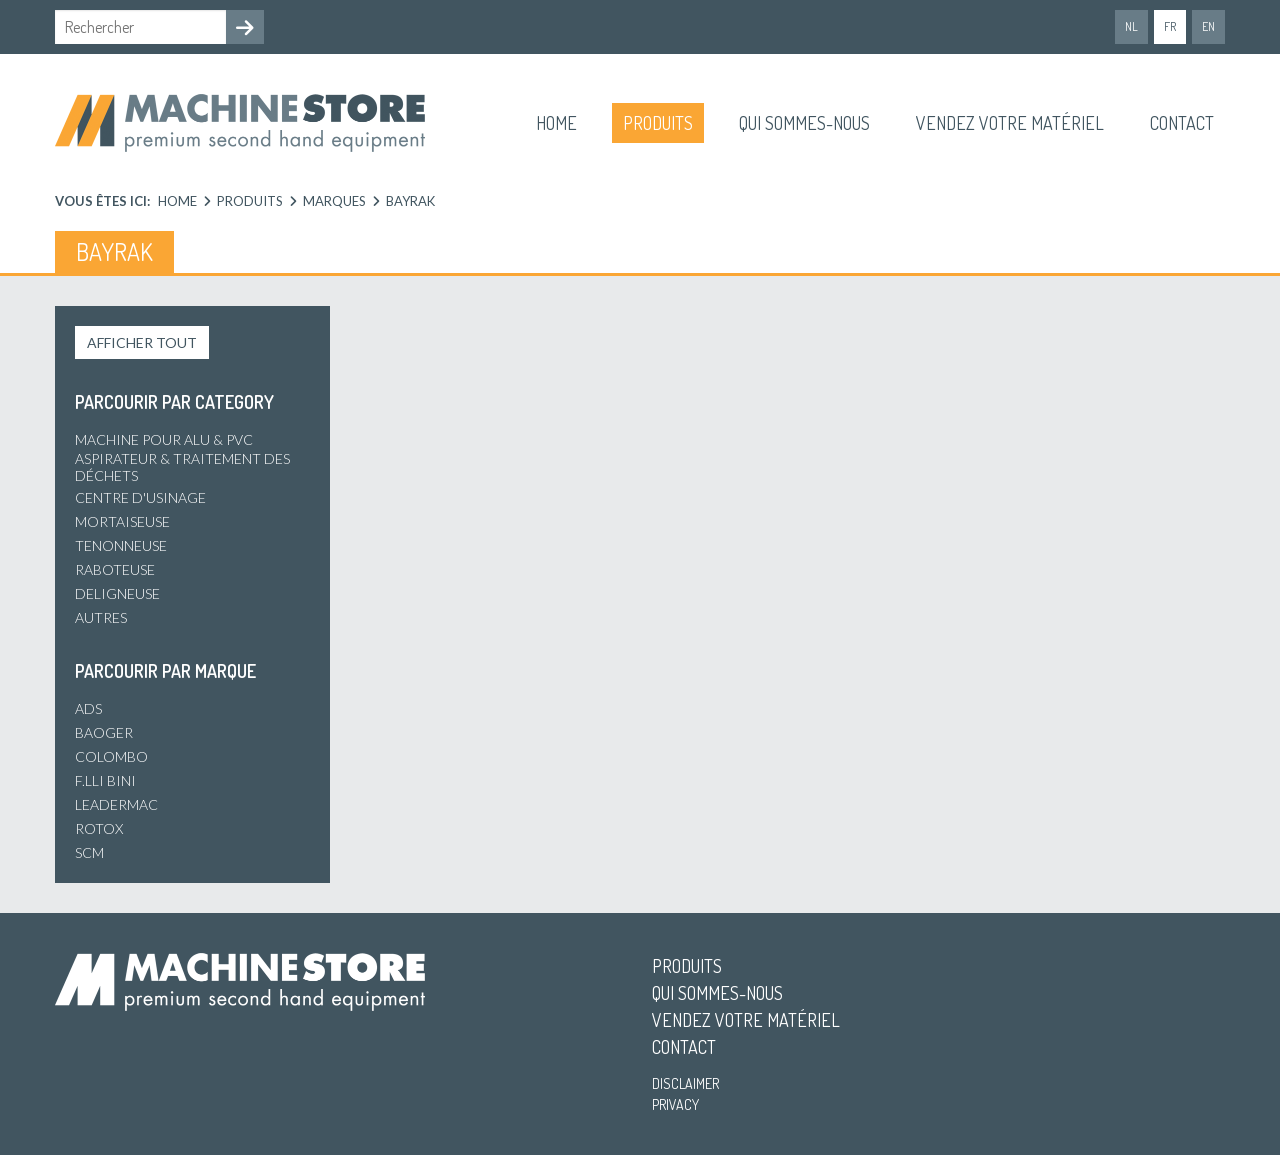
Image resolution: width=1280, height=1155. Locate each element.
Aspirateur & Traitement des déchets (182, 467)
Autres (101, 617)
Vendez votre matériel (1010, 123)
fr (1170, 26)
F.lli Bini (105, 780)
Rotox (99, 828)
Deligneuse (117, 593)
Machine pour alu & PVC (164, 439)
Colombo (111, 756)
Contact (1182, 123)
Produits (658, 123)
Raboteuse (115, 569)
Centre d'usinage (140, 497)
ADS (88, 708)
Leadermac (116, 804)
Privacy (675, 1104)
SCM (89, 852)
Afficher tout (142, 342)
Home (556, 123)
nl (1131, 26)
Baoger (104, 732)
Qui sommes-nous (804, 123)
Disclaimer (685, 1083)
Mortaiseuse (122, 521)
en (1208, 26)
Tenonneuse (121, 545)
